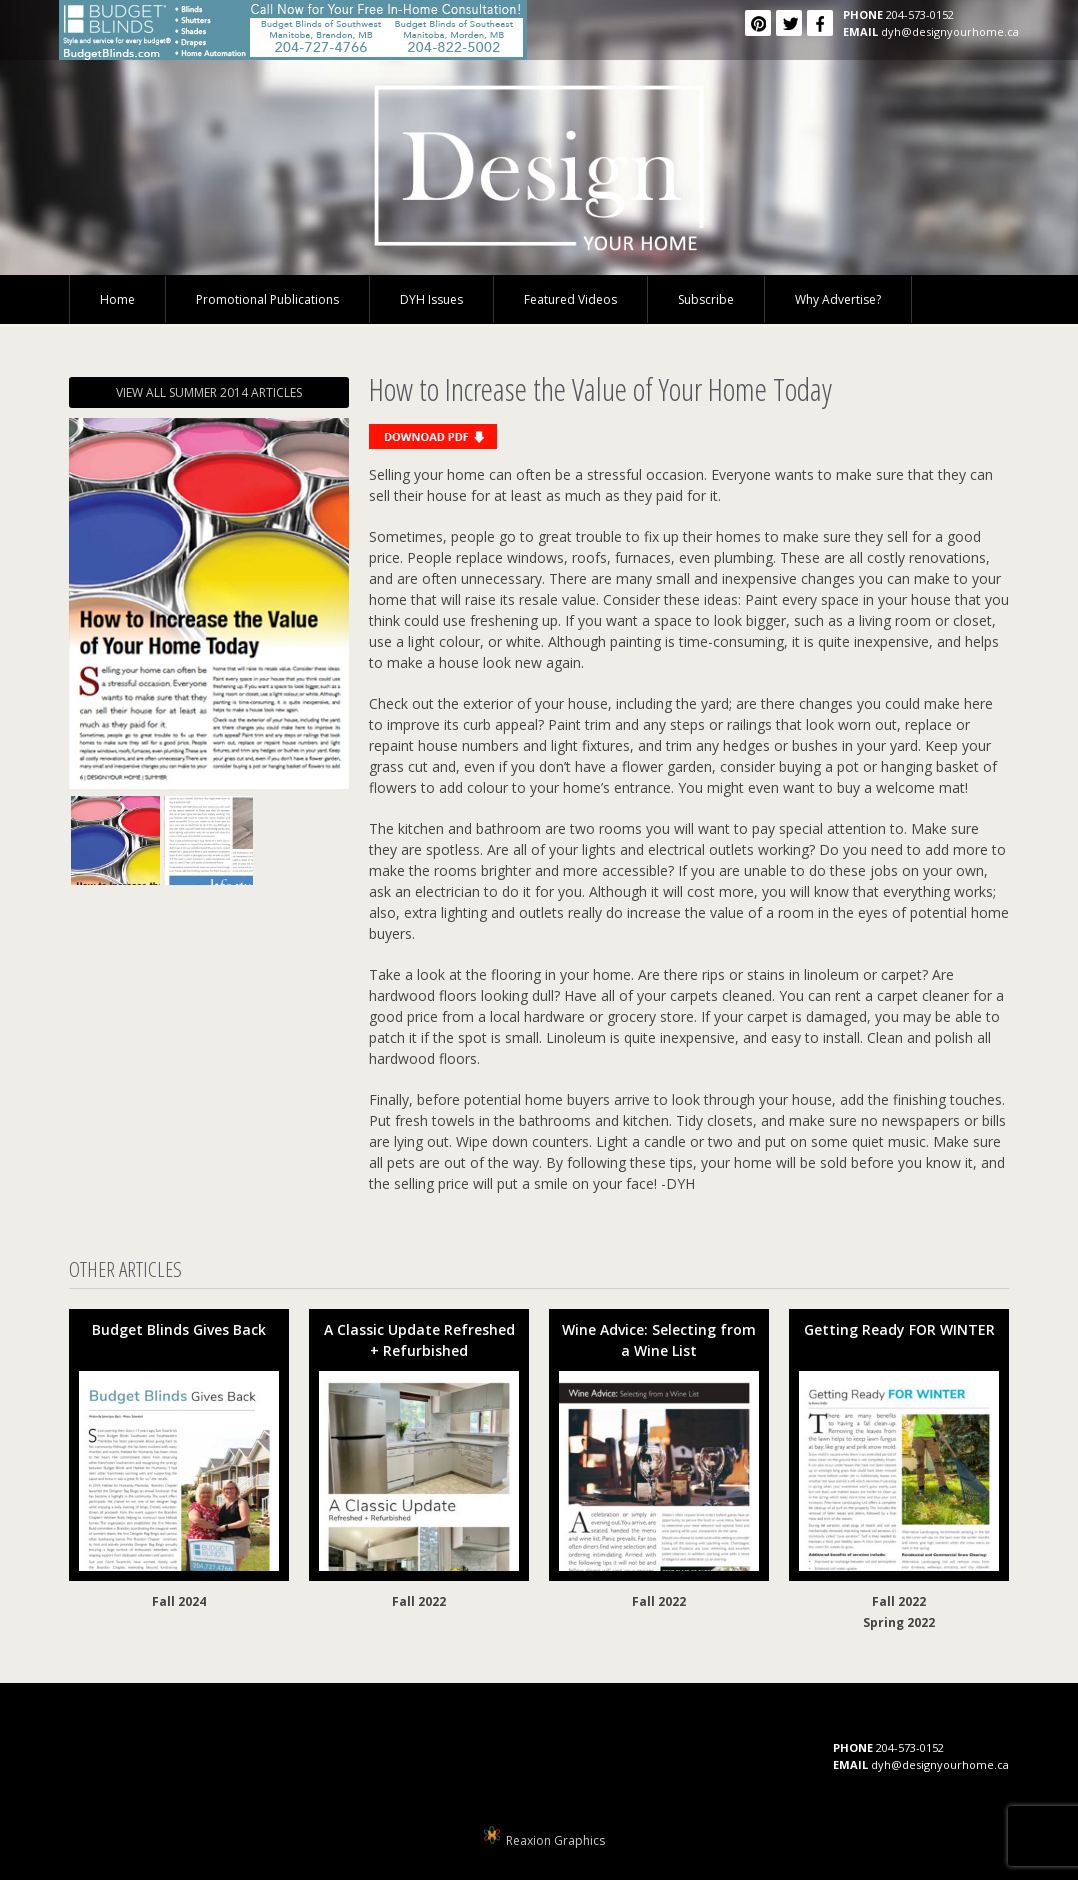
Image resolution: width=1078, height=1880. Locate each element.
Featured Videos (570, 299)
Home (117, 299)
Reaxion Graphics (555, 1840)
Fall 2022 (419, 1601)
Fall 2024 (179, 1601)
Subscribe (706, 299)
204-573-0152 (920, 14)
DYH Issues (431, 299)
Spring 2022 (899, 1622)
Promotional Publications (267, 299)
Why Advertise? (838, 299)
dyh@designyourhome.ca (950, 31)
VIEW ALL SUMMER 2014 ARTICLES (209, 392)
